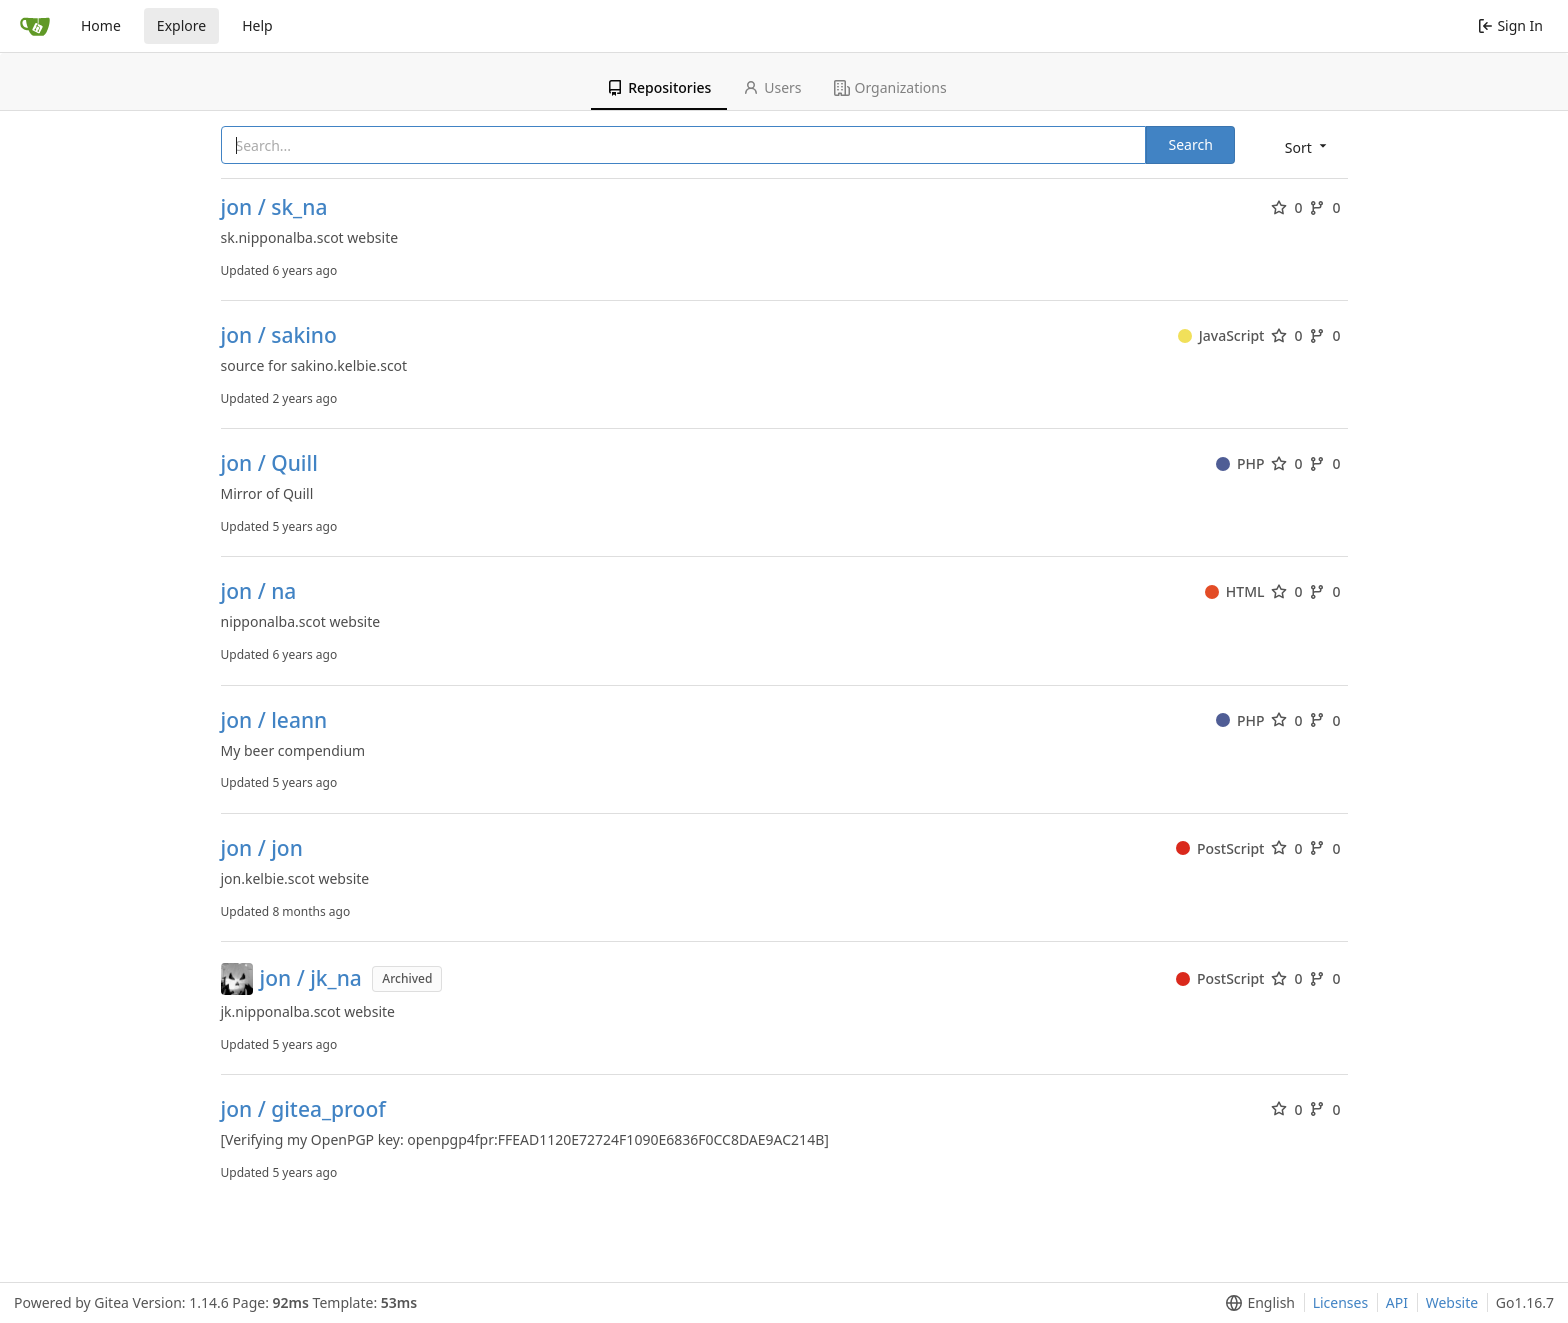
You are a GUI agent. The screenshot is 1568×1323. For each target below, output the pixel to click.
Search (1190, 144)
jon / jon (262, 848)
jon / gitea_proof (303, 1109)
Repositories (659, 87)
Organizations (890, 87)
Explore (181, 25)
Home (101, 25)
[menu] (1307, 146)
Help (257, 25)
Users (772, 87)
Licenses (1341, 1302)
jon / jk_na (311, 978)
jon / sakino (279, 335)
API (1397, 1302)
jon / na (259, 591)
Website (1452, 1302)
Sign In (1510, 25)
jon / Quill (269, 463)
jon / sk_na (274, 207)
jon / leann (274, 720)
